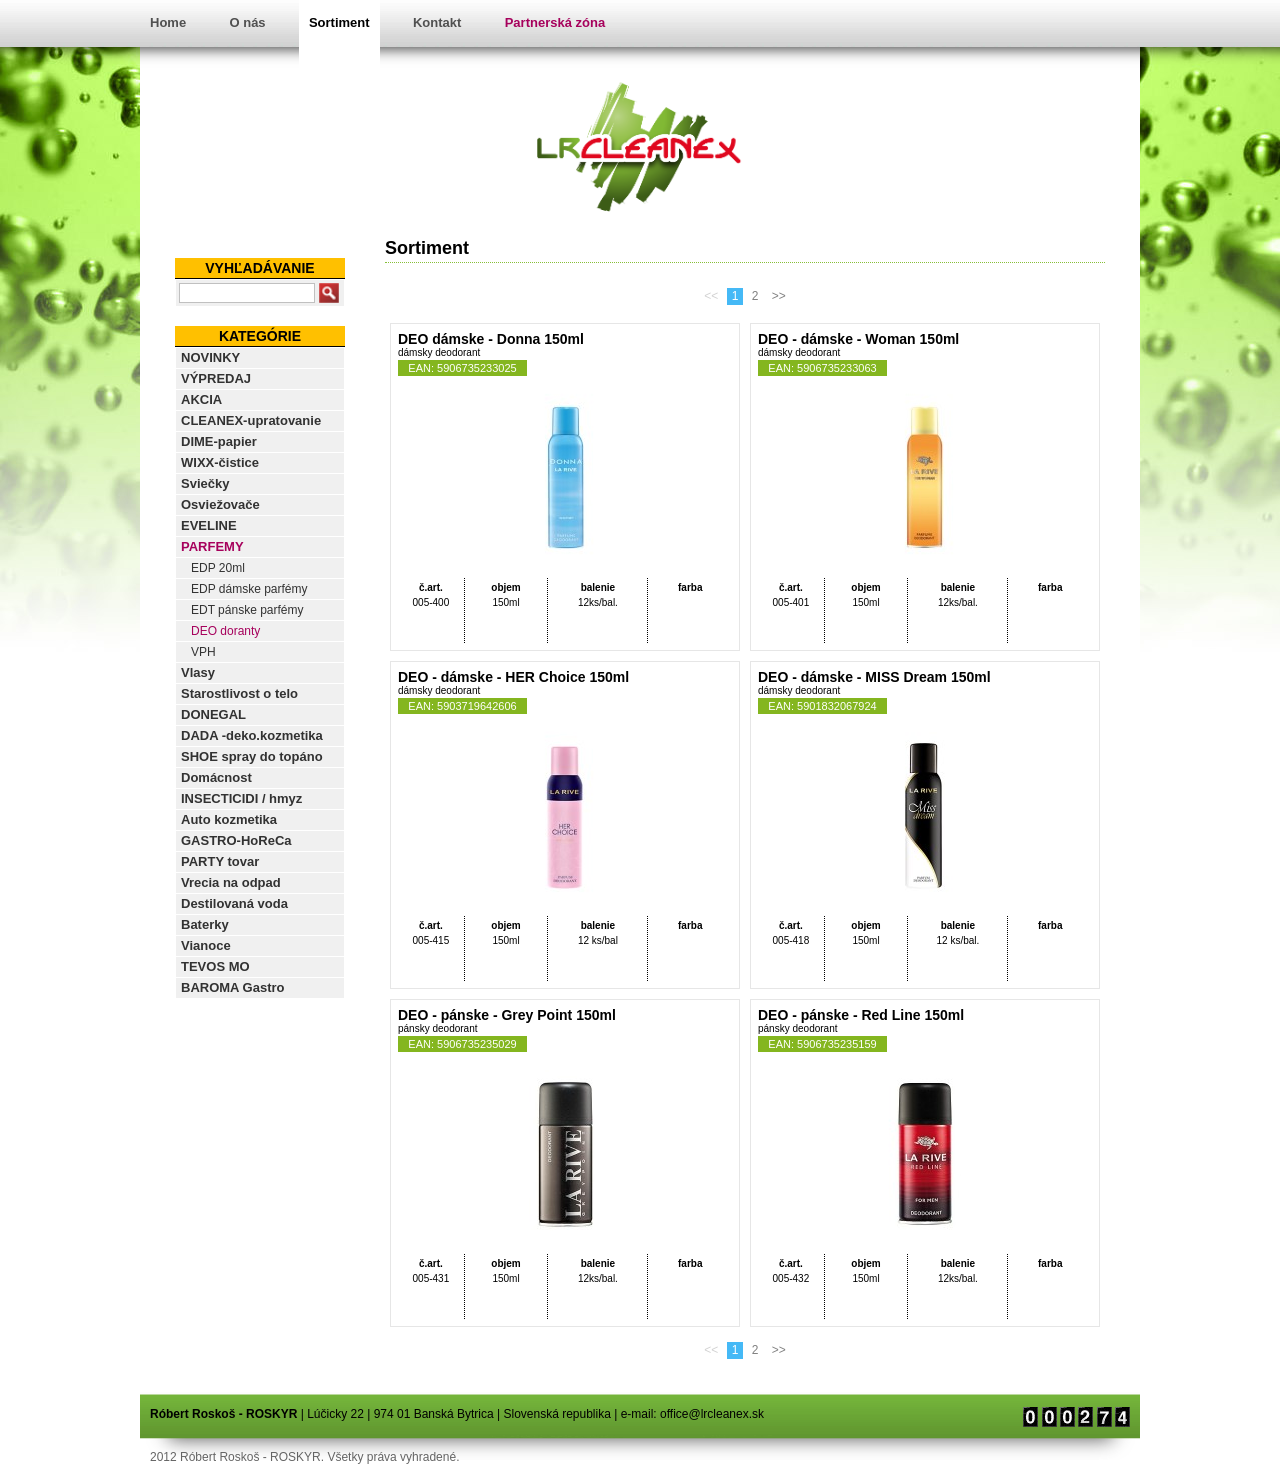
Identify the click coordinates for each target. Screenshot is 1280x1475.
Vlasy (198, 672)
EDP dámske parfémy (249, 589)
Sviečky (205, 483)
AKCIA (201, 399)
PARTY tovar (220, 861)
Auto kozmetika (229, 819)
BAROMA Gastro (233, 987)
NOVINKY (210, 357)
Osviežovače (220, 504)
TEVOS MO (215, 966)
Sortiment (339, 22)
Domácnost (216, 777)
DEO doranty (225, 631)
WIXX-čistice (220, 462)
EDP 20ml (218, 568)
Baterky (205, 924)
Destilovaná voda (234, 903)
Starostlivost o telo (239, 693)
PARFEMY (212, 546)
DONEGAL (213, 714)
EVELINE (209, 525)
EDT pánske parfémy (247, 610)
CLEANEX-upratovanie (251, 420)
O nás (247, 22)
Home (168, 22)
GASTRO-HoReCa (236, 840)
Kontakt (437, 22)
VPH (203, 652)
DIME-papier (219, 441)
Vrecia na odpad (231, 882)
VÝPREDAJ (216, 378)
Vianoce (206, 945)
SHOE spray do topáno (252, 756)
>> (779, 296)
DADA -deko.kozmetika (252, 735)
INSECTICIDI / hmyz (241, 798)
